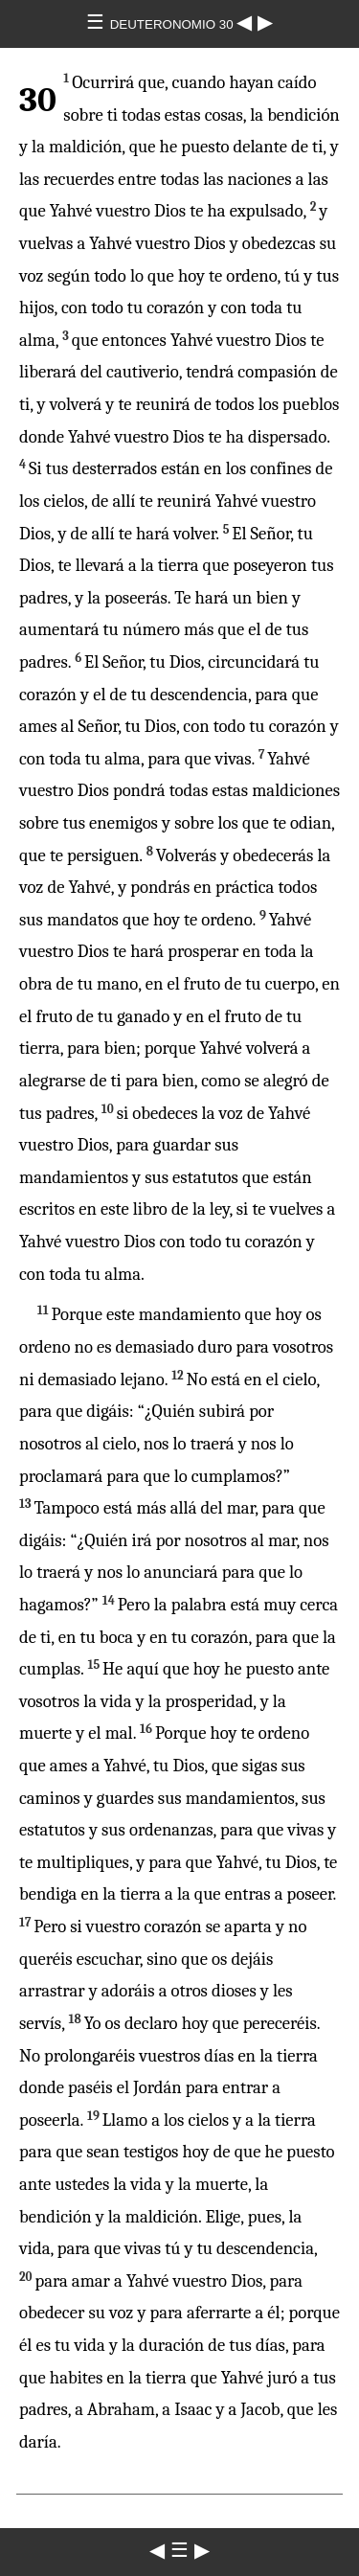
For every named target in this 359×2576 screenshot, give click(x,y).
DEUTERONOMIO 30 (173, 24)
